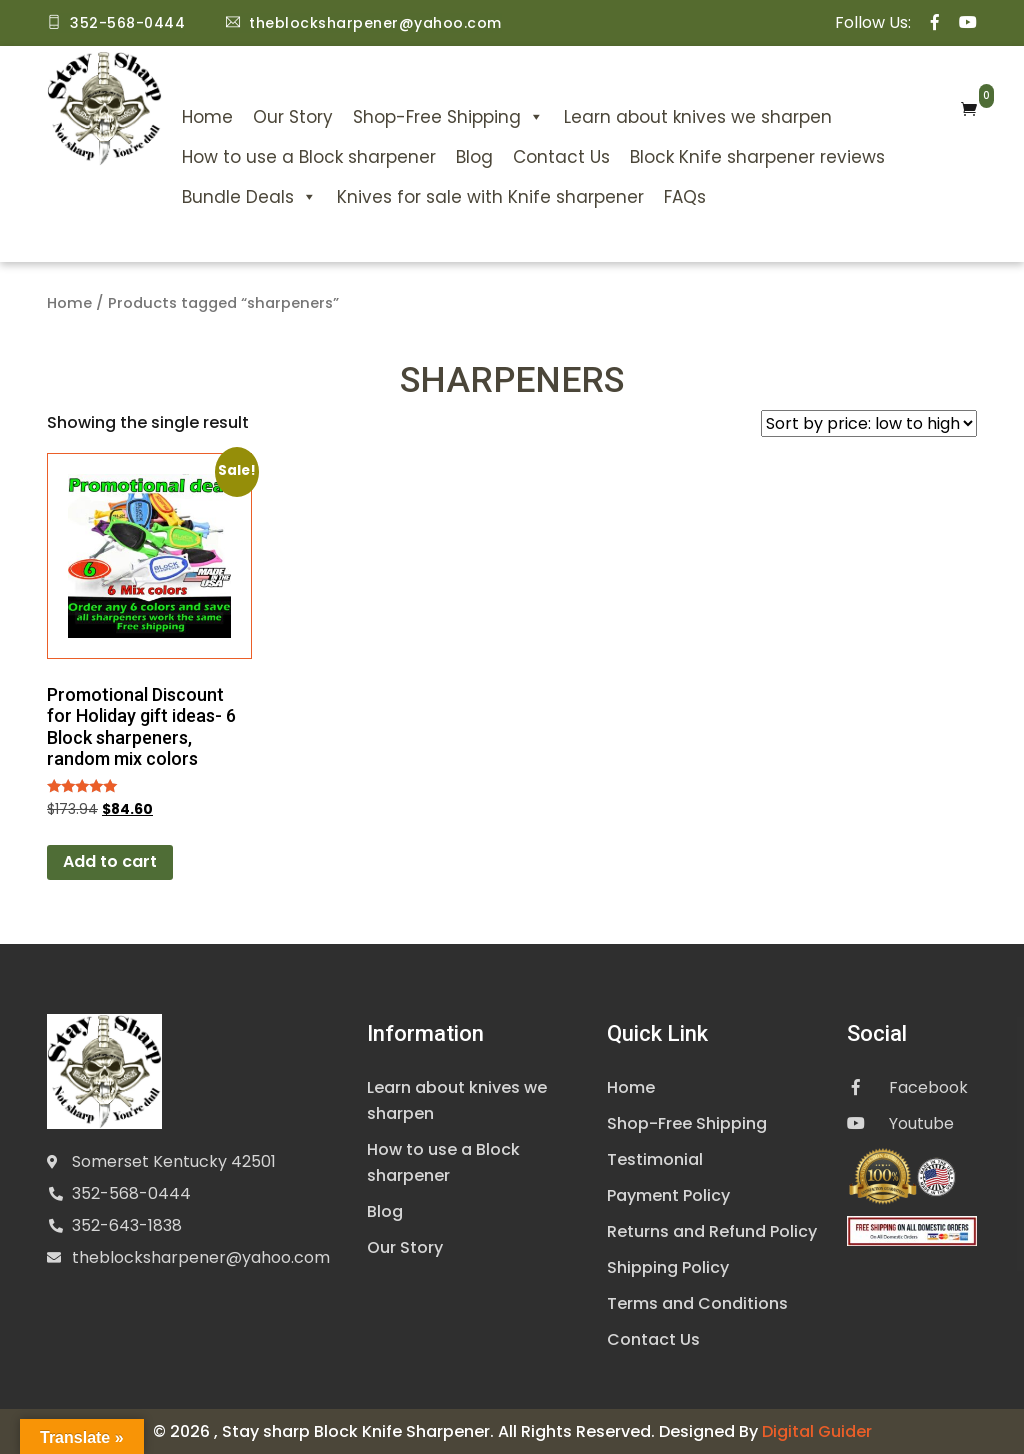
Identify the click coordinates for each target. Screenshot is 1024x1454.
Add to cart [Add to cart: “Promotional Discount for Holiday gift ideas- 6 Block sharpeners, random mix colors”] (110, 861)
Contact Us (561, 157)
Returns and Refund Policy (712, 1230)
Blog (474, 157)
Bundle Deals (249, 197)
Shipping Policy (668, 1266)
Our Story (293, 117)
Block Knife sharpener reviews (757, 157)
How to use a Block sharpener (309, 157)
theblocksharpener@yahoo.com (201, 1257)
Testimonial (655, 1158)
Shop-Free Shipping (448, 117)
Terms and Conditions (697, 1302)
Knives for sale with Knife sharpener (490, 197)
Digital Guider (817, 1430)
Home (207, 117)
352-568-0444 (131, 1193)
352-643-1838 (127, 1225)
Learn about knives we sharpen (698, 117)
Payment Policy (668, 1194)
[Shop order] (869, 423)
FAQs (685, 197)
